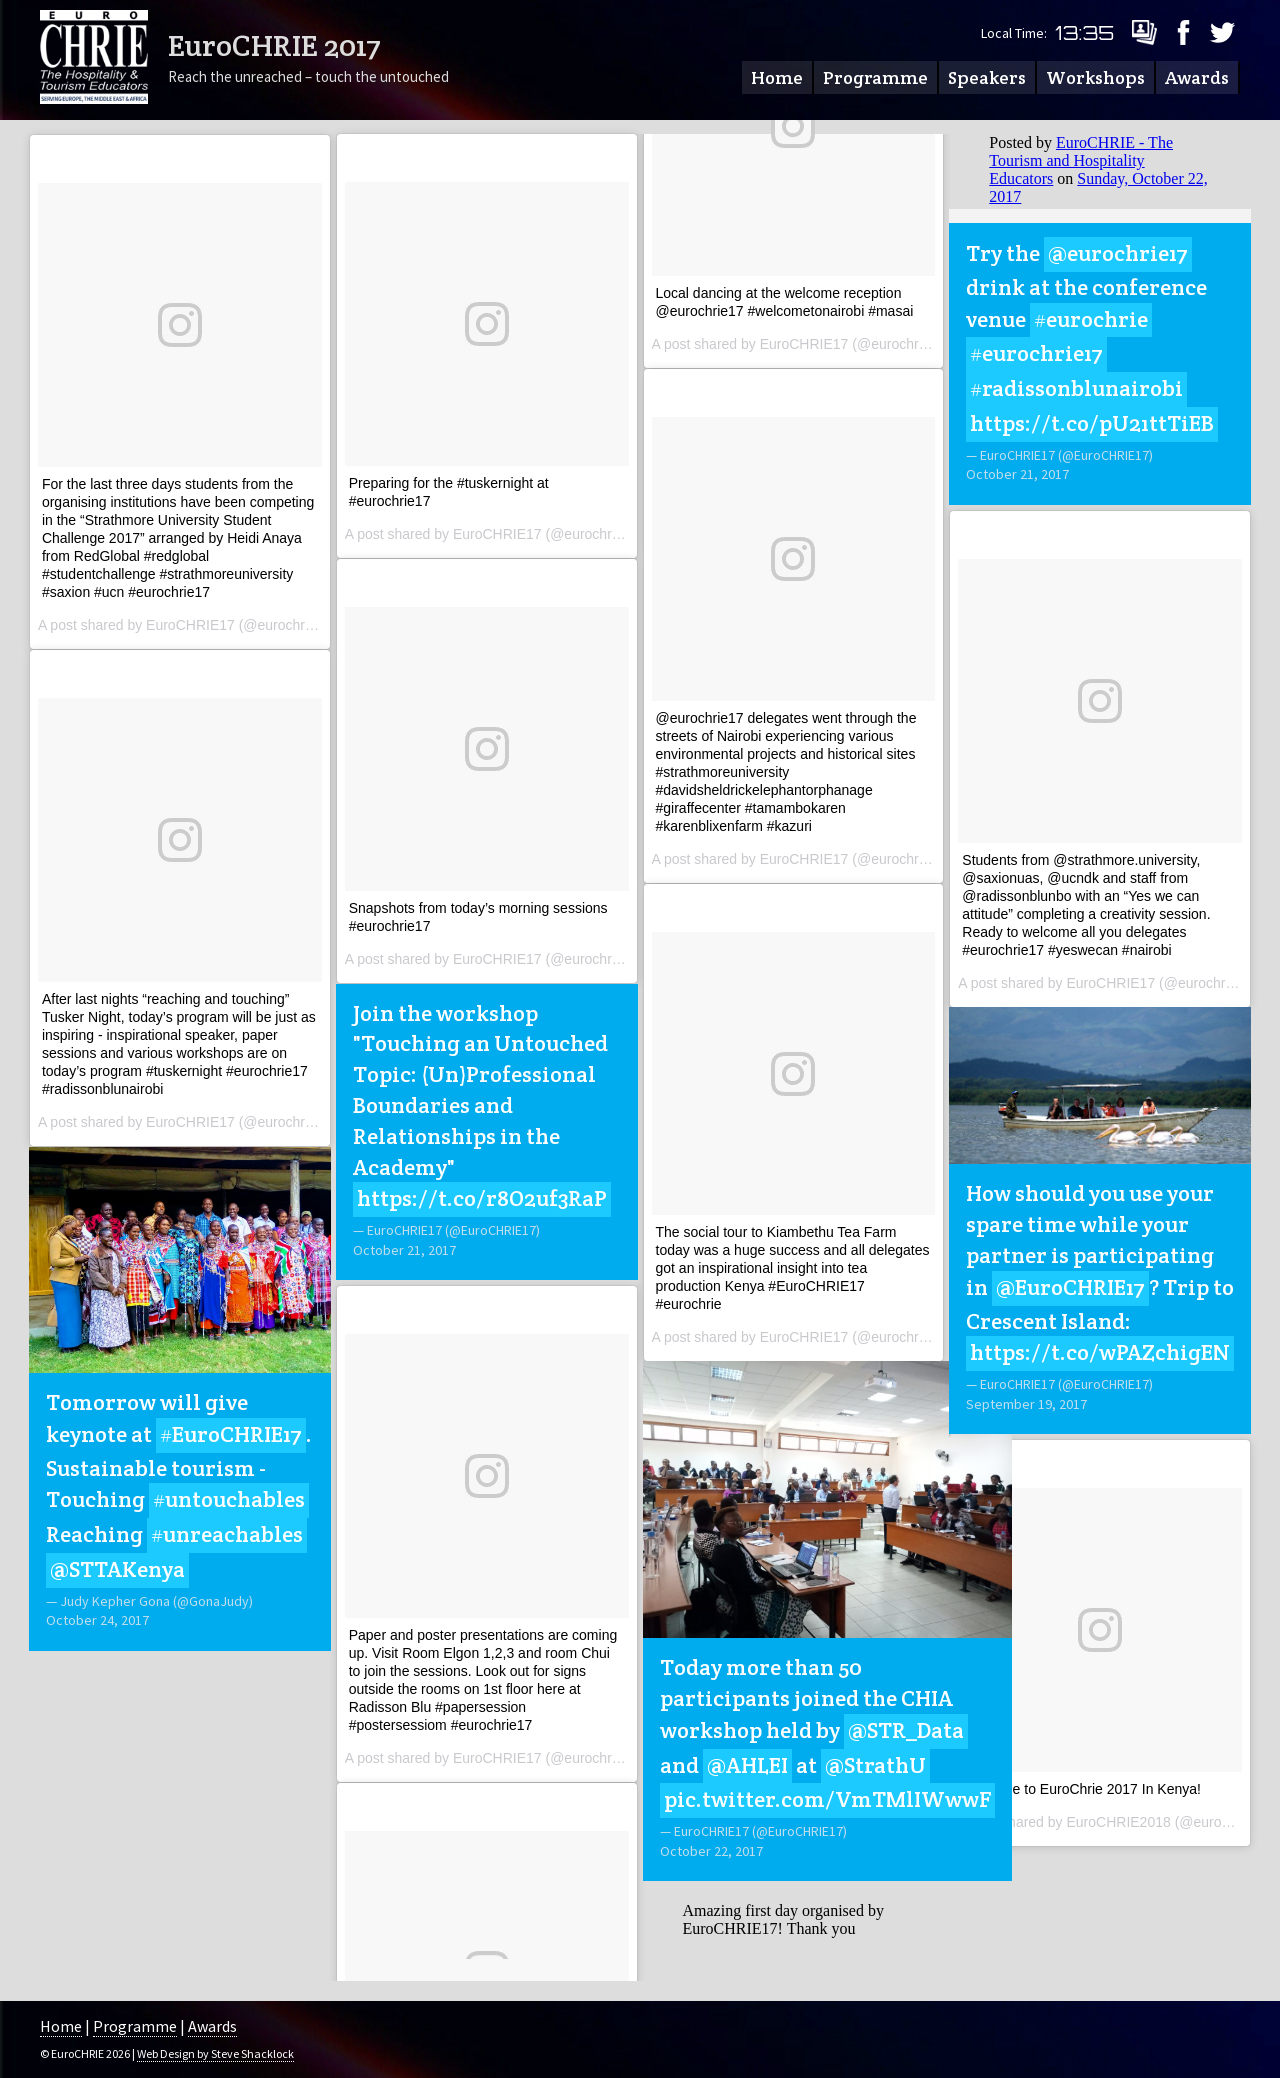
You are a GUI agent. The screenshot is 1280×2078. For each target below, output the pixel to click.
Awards (1197, 77)
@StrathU (875, 1765)
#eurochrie (1091, 319)
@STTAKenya (117, 1569)
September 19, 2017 (1026, 1404)
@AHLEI (747, 1765)
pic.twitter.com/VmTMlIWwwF (827, 1799)
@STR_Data (906, 1730)
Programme (875, 77)
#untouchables (229, 1499)
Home (777, 77)
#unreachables (227, 1534)
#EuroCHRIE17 (231, 1434)
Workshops (1095, 77)
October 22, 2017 (711, 1851)
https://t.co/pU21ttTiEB (1092, 423)
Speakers (987, 77)
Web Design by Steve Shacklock (215, 2053)
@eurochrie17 (1118, 253)
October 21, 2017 (404, 1250)
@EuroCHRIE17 (1070, 1287)
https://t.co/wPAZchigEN (1100, 1352)
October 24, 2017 (97, 1620)
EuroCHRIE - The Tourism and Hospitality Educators (1081, 160)
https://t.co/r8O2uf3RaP (482, 1198)
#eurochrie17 (1036, 353)
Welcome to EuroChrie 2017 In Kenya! (1081, 1789)
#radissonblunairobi (1076, 388)
